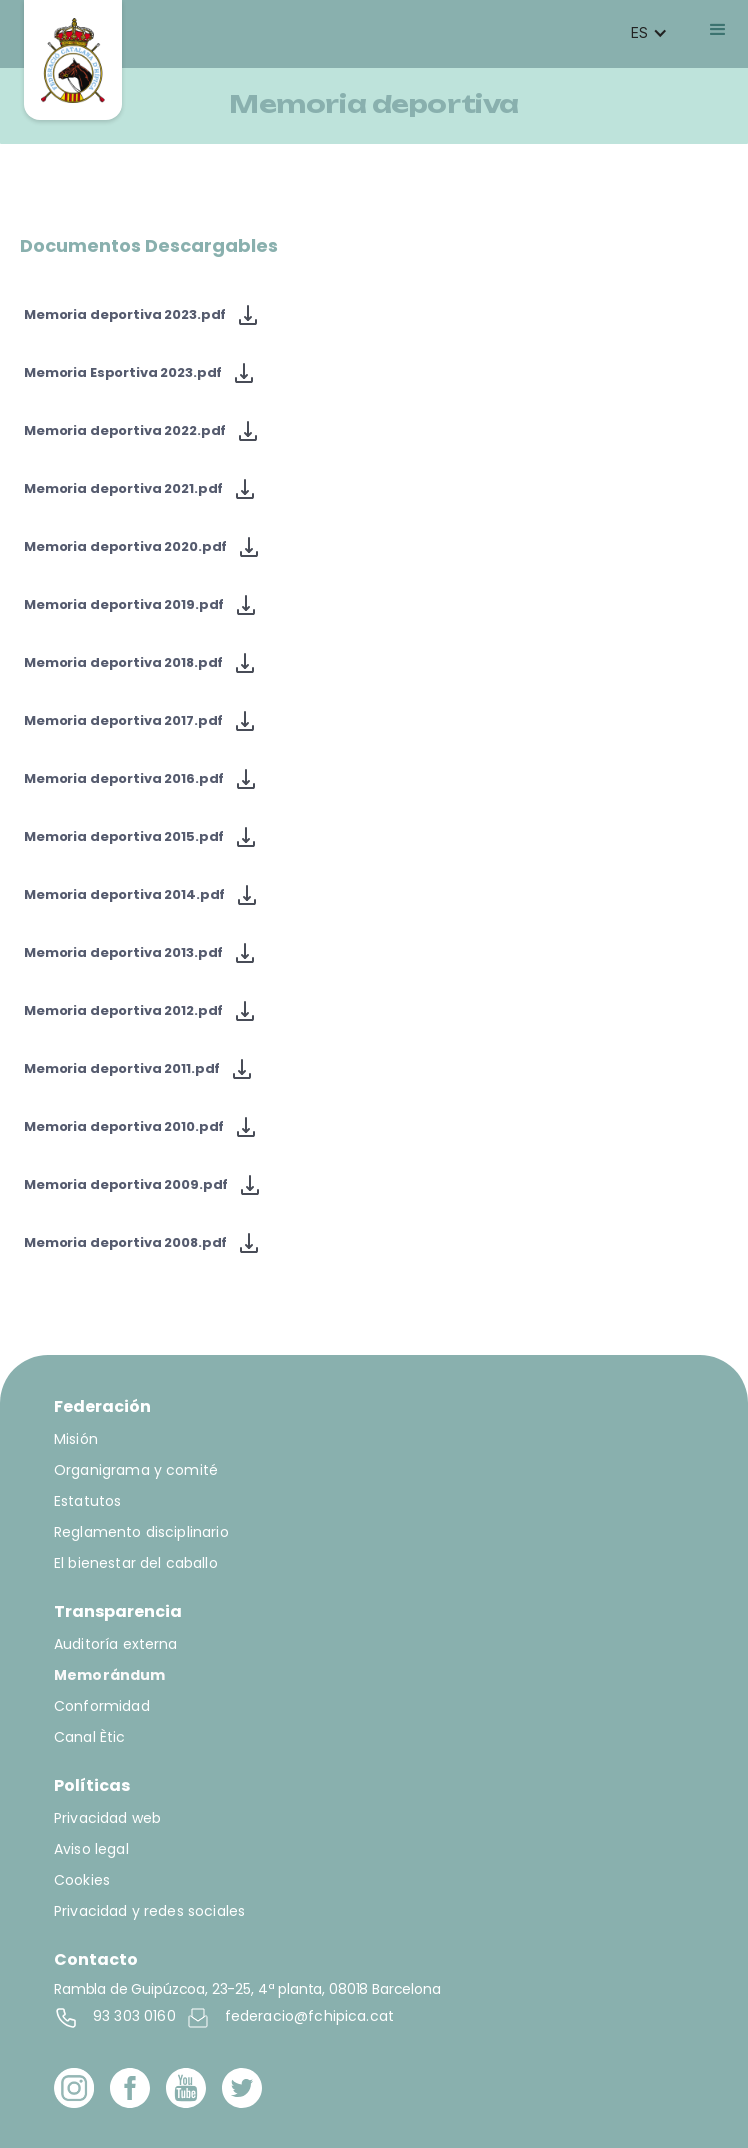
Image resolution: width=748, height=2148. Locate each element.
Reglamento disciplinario (141, 1532)
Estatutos (87, 1501)
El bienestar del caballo (136, 1563)
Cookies (82, 1880)
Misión (76, 1439)
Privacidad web (107, 1818)
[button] (649, 33)
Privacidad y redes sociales (149, 1911)
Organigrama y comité (136, 1470)
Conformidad (102, 1706)
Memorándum (110, 1675)
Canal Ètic (90, 1737)
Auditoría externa (116, 1644)
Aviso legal (91, 1849)
